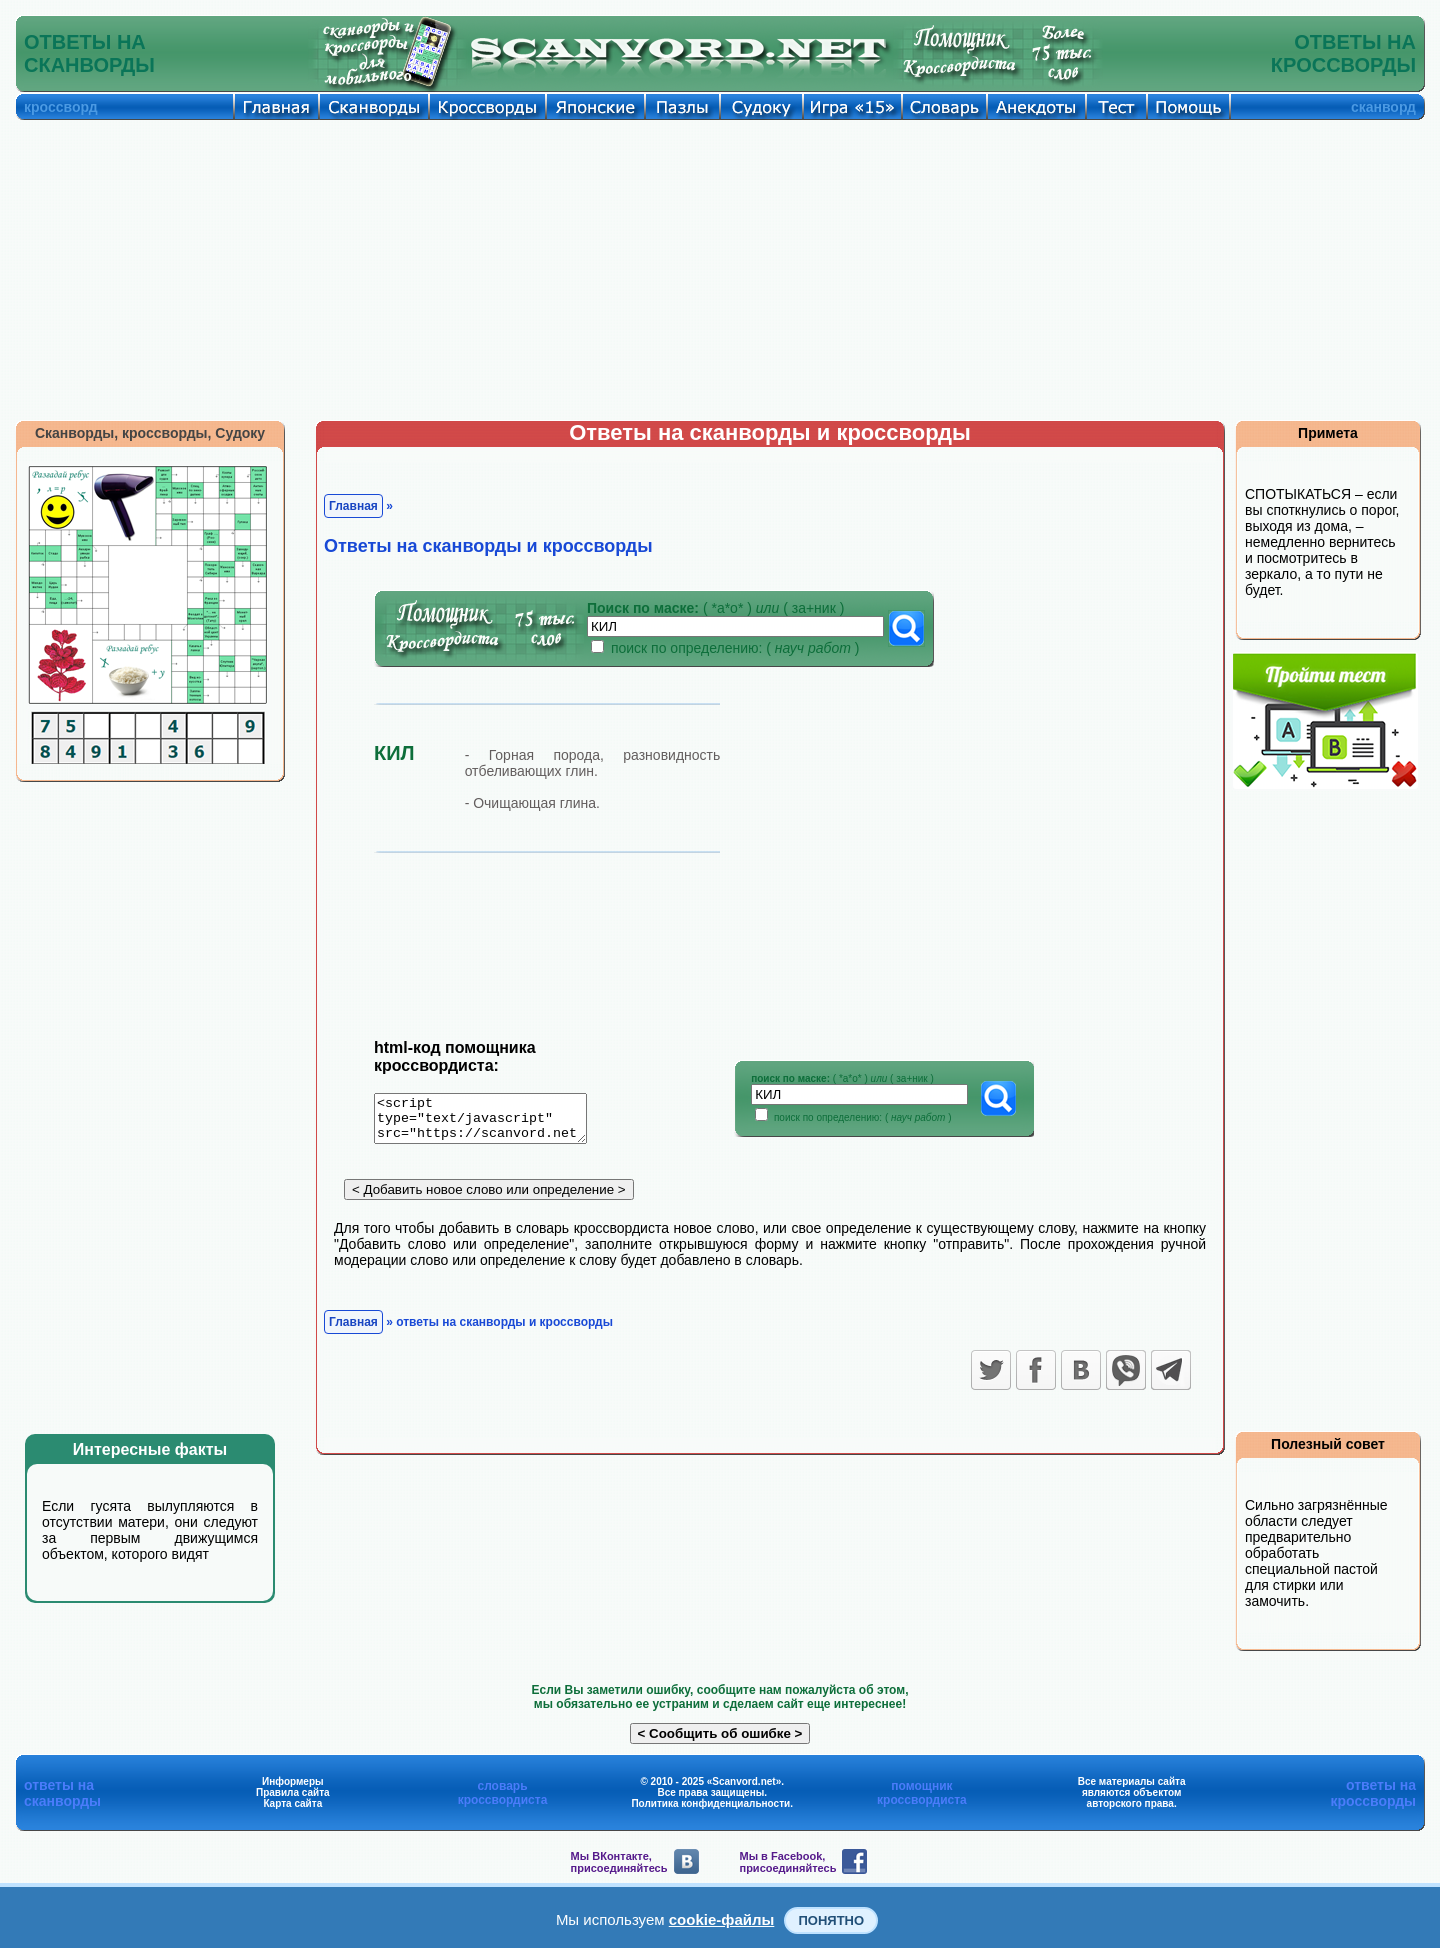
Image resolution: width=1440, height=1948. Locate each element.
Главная (353, 506)
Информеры (293, 1781)
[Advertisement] (720, 270)
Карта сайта (292, 1803)
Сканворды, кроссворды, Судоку (150, 433)
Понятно (831, 1920)
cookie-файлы (722, 1919)
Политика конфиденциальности (710, 1803)
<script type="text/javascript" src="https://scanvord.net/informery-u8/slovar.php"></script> (492, 1122)
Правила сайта (293, 1792)
